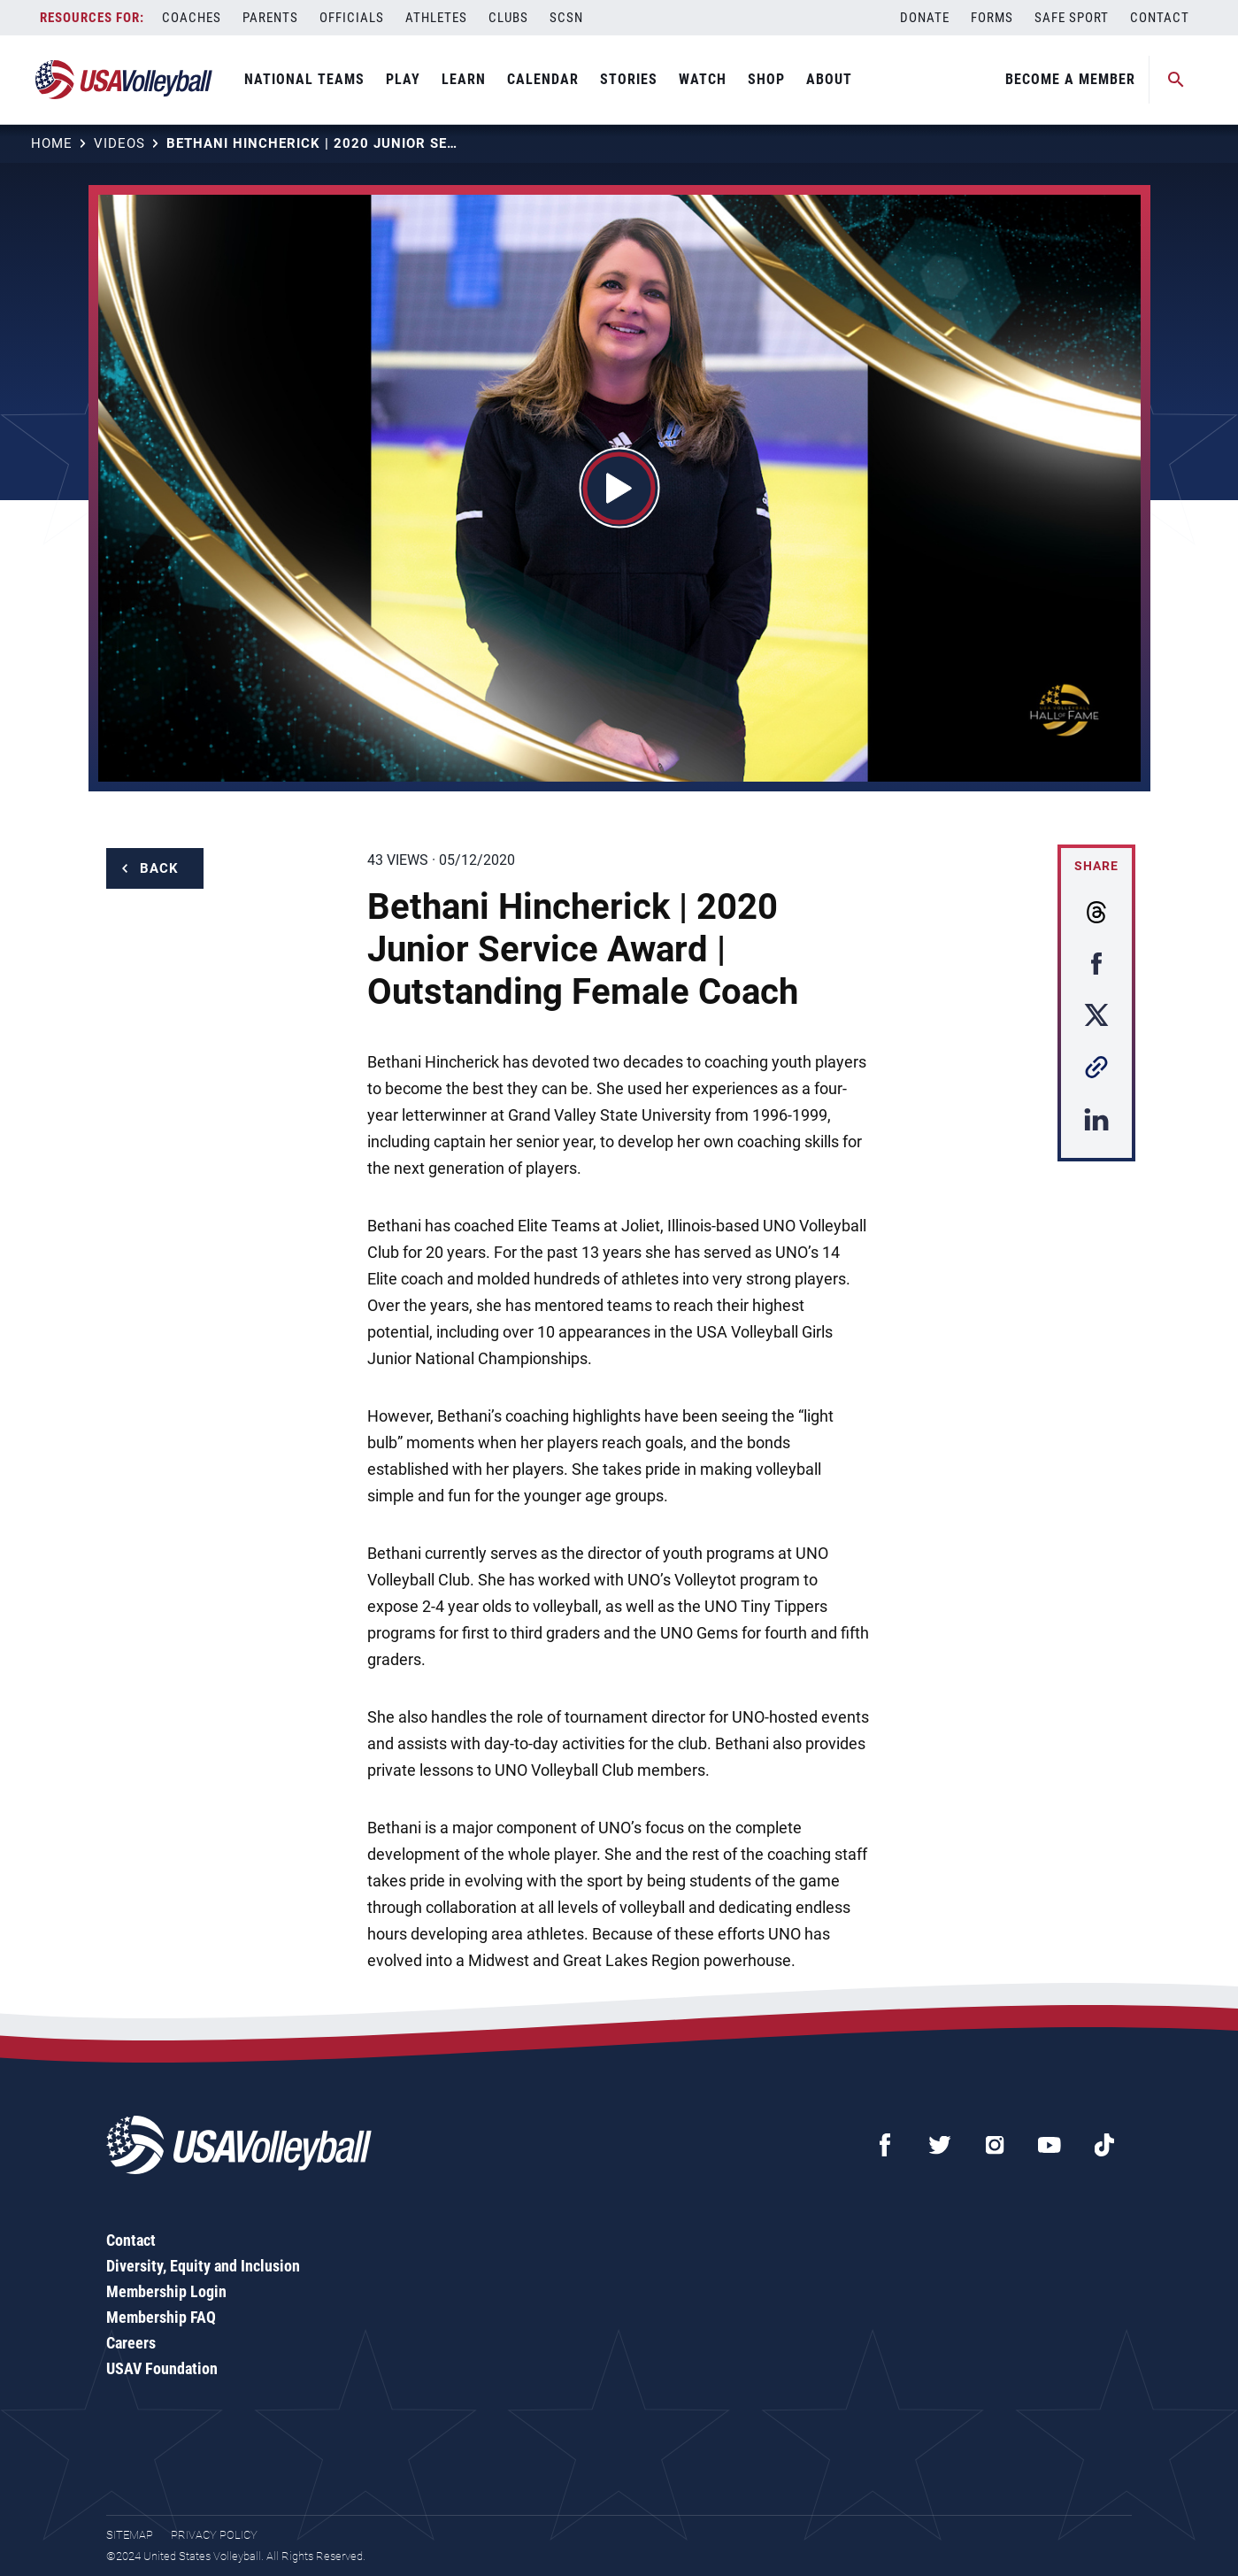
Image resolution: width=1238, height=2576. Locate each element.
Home (52, 143)
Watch (703, 79)
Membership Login (166, 2291)
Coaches (191, 18)
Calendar (543, 79)
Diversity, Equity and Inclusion (203, 2265)
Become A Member (1070, 79)
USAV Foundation (162, 2368)
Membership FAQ (161, 2317)
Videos (119, 143)
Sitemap (129, 2534)
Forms (992, 18)
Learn (464, 79)
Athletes (436, 18)
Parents (270, 18)
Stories (628, 79)
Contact (1159, 18)
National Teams (304, 79)
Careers (131, 2342)
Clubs (508, 18)
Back (159, 868)
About (829, 79)
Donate (925, 18)
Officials (351, 18)
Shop (766, 79)
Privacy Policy (214, 2534)
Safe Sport (1071, 18)
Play (403, 79)
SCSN (566, 18)
